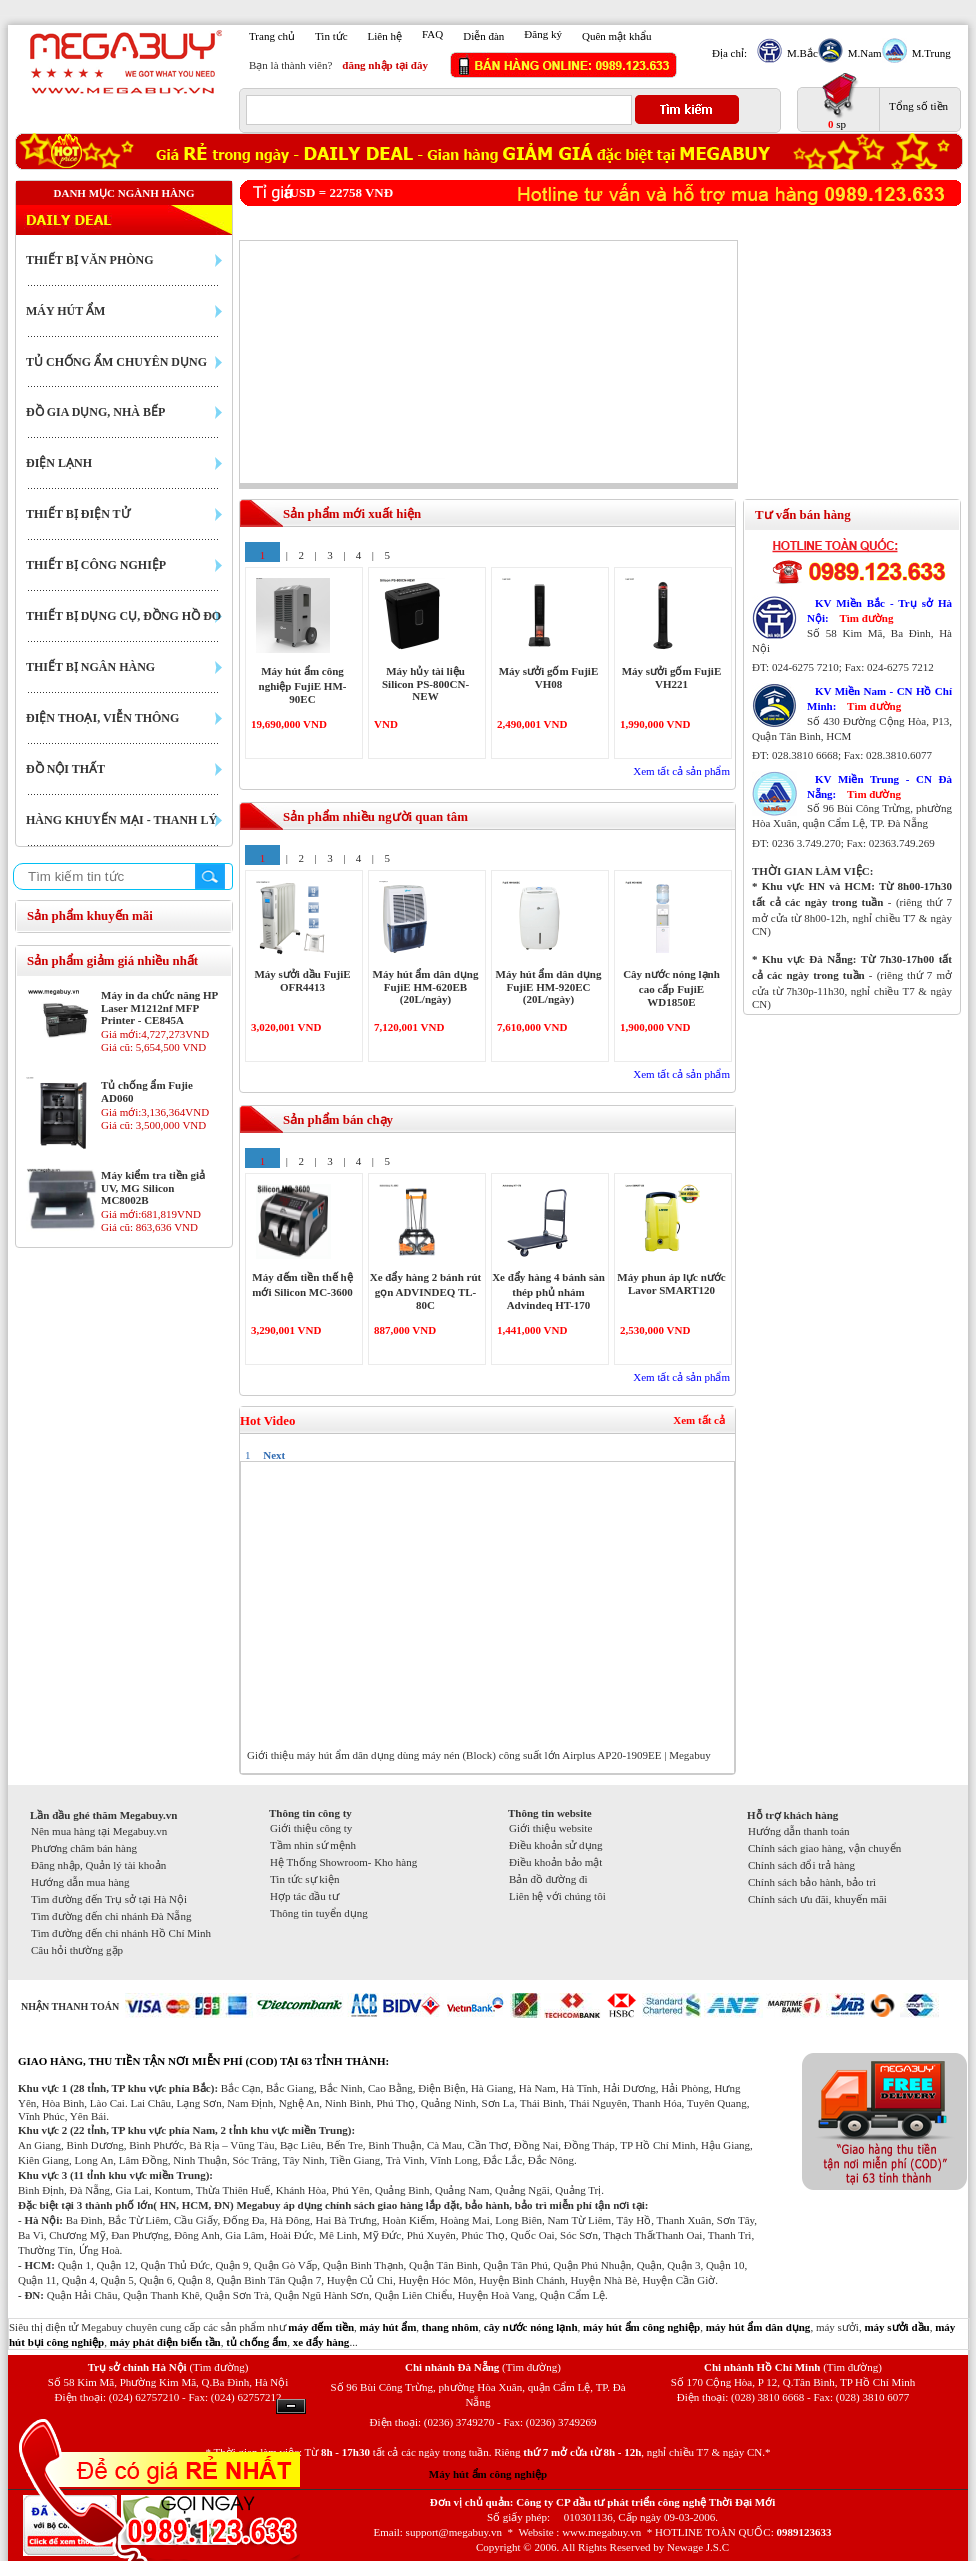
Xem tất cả (699, 1420)
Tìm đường (866, 618)
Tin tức (331, 36)
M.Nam (862, 53)
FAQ (432, 34)
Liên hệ (385, 36)
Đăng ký (543, 34)
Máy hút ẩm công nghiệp (488, 2474)
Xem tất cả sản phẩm (681, 771)
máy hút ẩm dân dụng (758, 2327)
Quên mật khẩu (616, 36)
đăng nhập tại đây (385, 65)
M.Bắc (800, 53)
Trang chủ (272, 36)
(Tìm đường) (218, 2367)
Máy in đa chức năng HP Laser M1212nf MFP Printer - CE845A (159, 1007)
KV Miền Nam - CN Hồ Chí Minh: (879, 698)
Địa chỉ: (729, 53)
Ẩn (291, 2406)
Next (274, 1455)
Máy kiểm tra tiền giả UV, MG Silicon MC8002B (153, 1187)
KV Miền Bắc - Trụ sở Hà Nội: (879, 610)
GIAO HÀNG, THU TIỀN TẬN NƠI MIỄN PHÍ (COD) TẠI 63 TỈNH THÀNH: (203, 2061)
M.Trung (929, 53)
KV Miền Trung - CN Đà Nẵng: (879, 786)
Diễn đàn (483, 36)
